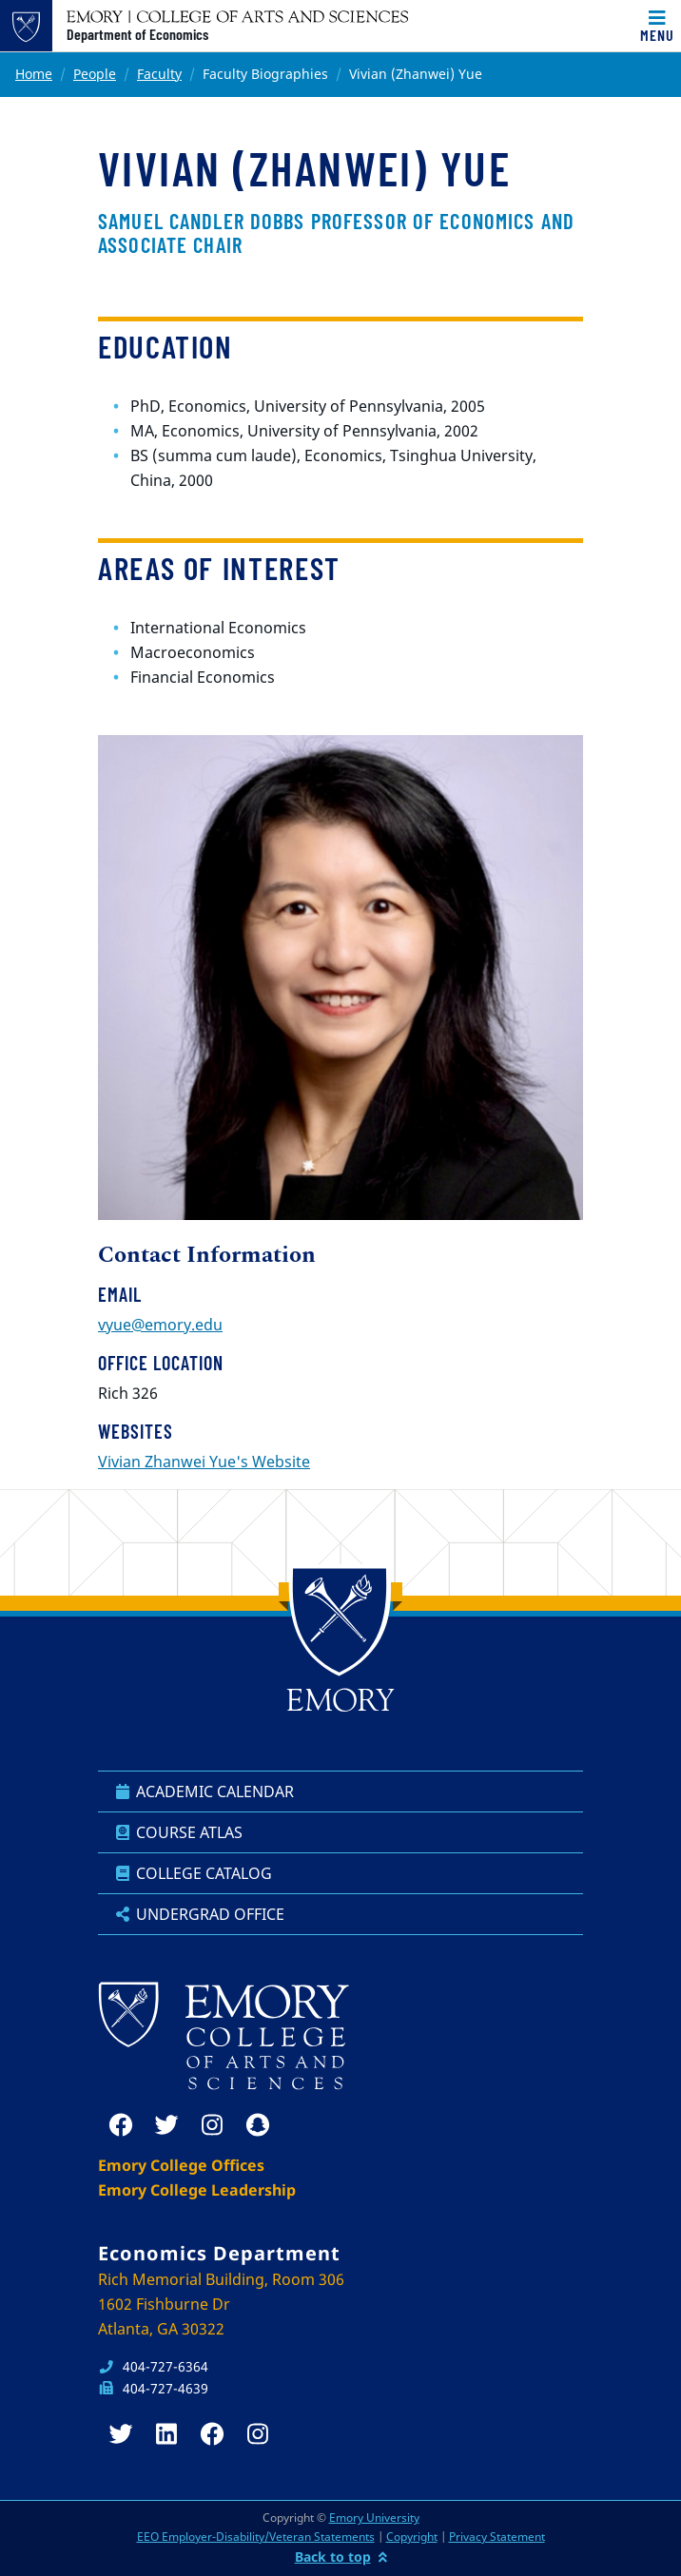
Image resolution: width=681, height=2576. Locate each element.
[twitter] (166, 2125)
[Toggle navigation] (657, 26)
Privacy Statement (497, 2536)
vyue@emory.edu (160, 1324)
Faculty (159, 74)
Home (33, 74)
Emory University (374, 2517)
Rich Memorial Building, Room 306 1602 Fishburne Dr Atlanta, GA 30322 (221, 2304)
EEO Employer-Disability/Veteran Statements (256, 2536)
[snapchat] (258, 2125)
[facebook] (121, 2125)
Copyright (412, 2536)
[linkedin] (166, 2434)
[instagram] (212, 2125)
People (94, 74)
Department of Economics (137, 34)
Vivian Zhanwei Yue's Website (204, 1461)
